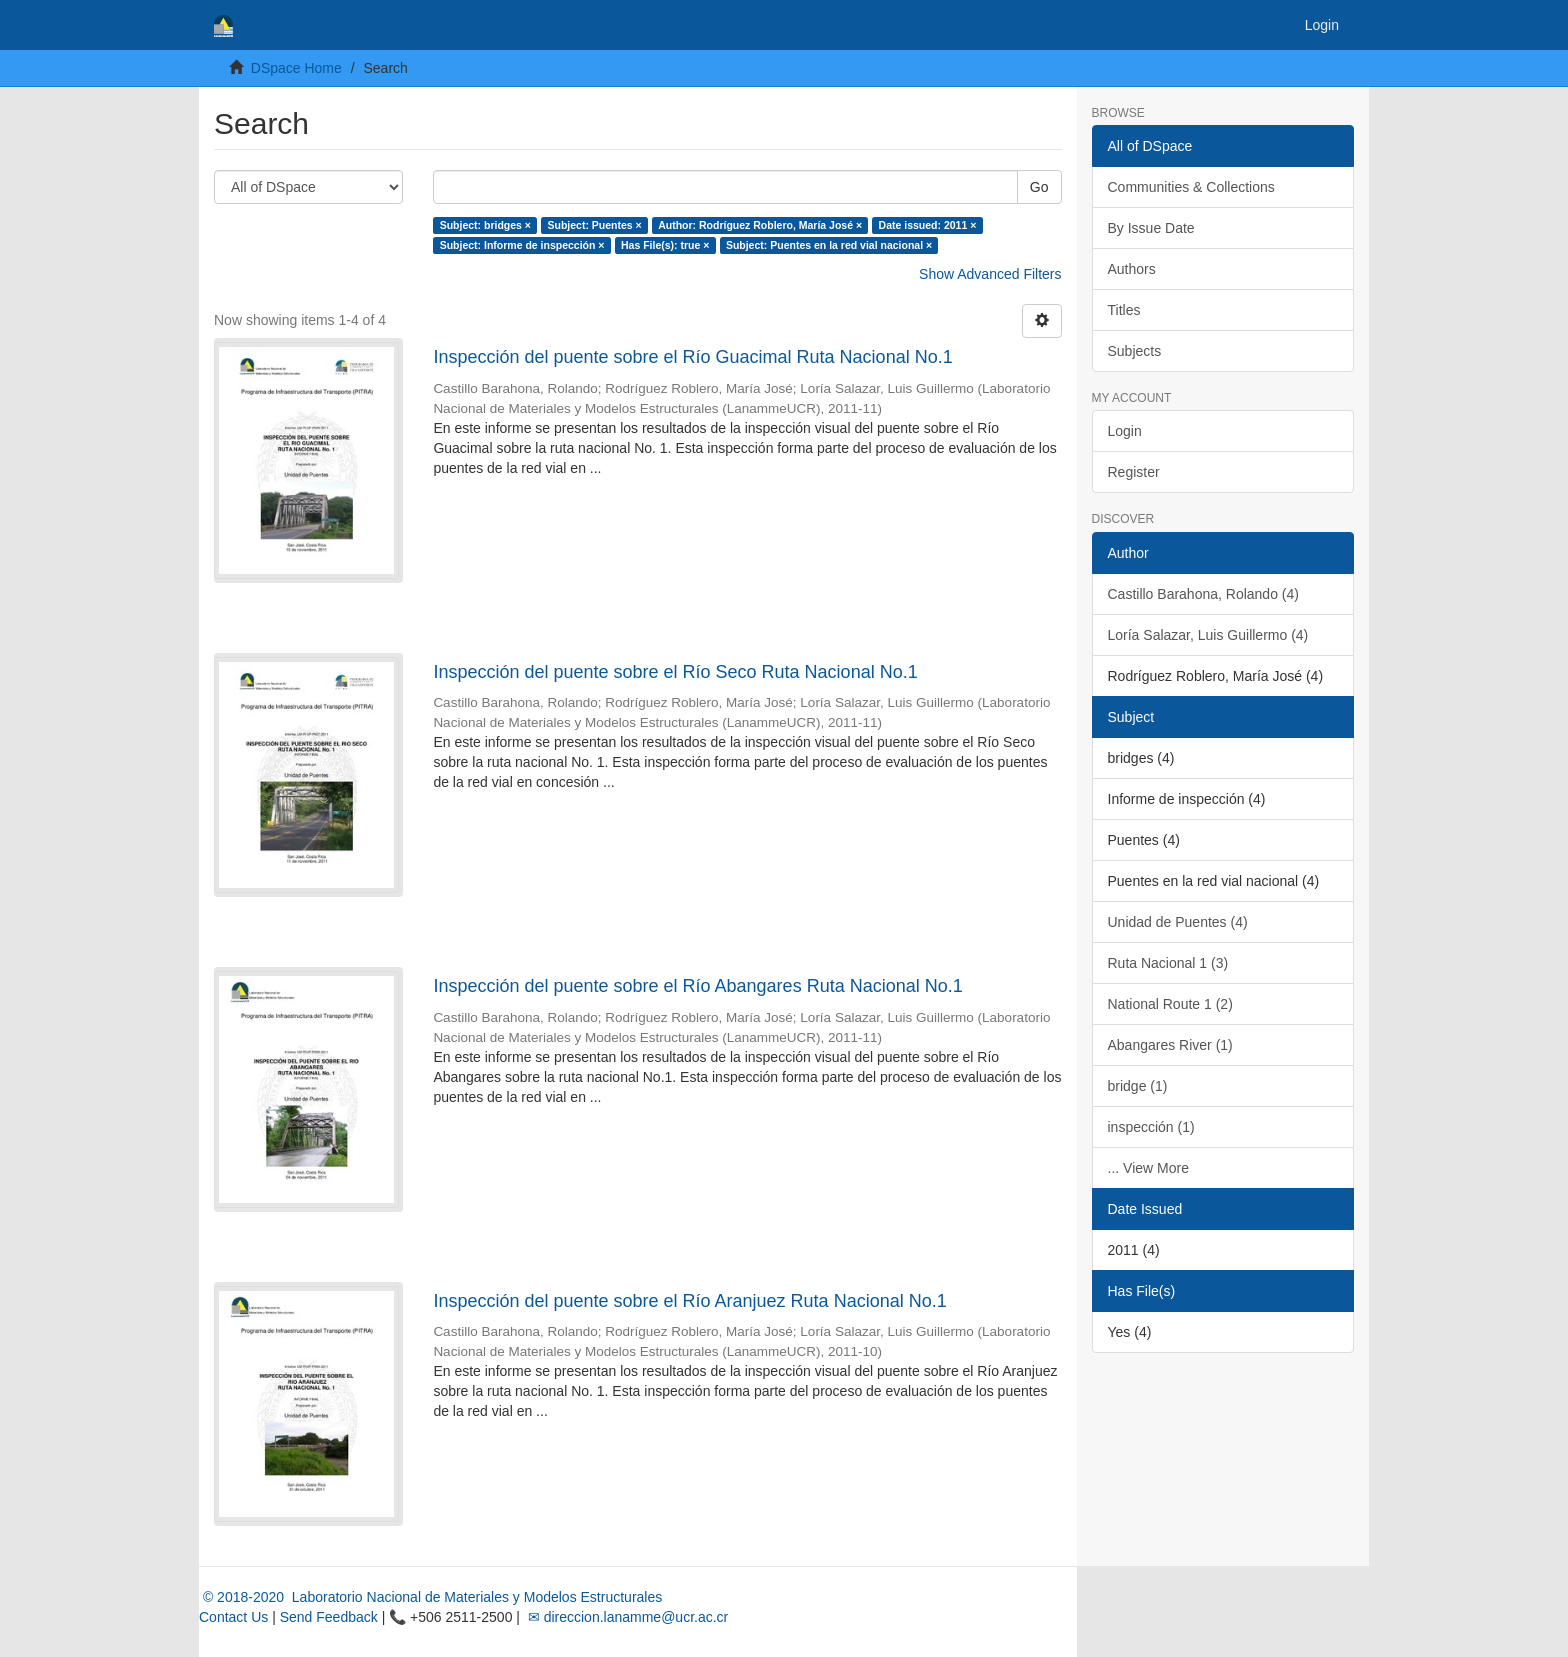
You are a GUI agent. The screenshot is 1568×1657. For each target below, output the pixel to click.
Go (1039, 187)
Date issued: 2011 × (928, 225)
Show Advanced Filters (990, 274)
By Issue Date (1151, 228)
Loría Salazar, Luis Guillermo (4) (1208, 635)
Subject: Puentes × (594, 225)
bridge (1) (1138, 1086)
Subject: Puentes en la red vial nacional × (829, 245)
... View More (1148, 1168)
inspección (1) (1151, 1127)
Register (1134, 472)
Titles (1124, 310)
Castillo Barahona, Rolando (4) (1203, 594)
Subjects (1135, 351)
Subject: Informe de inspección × (522, 245)
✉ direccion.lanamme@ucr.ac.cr (626, 1617)
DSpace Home (296, 68)
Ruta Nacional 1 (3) (1168, 963)
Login (1125, 431)
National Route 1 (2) (1170, 1004)
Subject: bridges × (485, 225)
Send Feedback (329, 1617)
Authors (1132, 269)
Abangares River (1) (1170, 1045)
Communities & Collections (1191, 187)
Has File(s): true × (665, 245)
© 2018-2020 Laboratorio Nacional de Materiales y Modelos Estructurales (430, 1597)
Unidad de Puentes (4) (1178, 922)
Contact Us (233, 1617)
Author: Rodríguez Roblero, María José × (760, 225)
